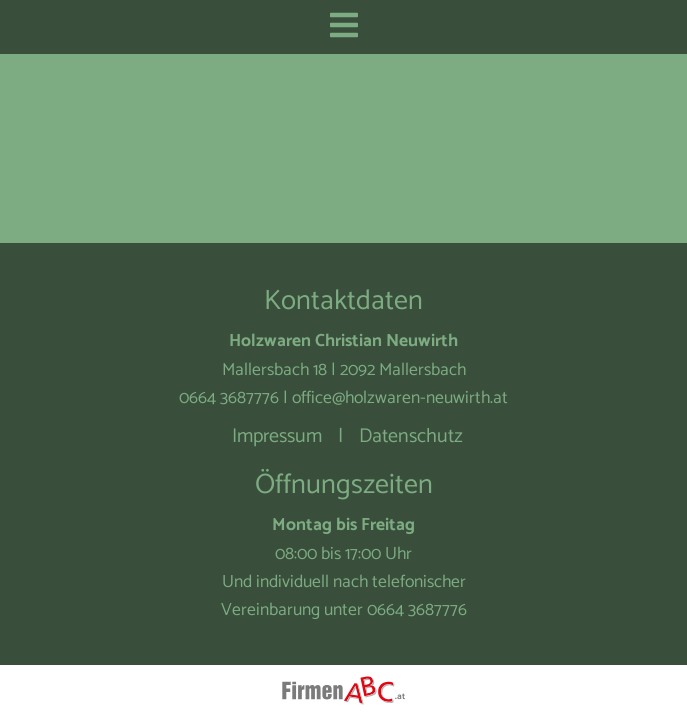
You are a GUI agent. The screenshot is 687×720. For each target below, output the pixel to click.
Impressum (277, 436)
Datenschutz (411, 436)
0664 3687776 (229, 398)
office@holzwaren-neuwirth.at (400, 398)
